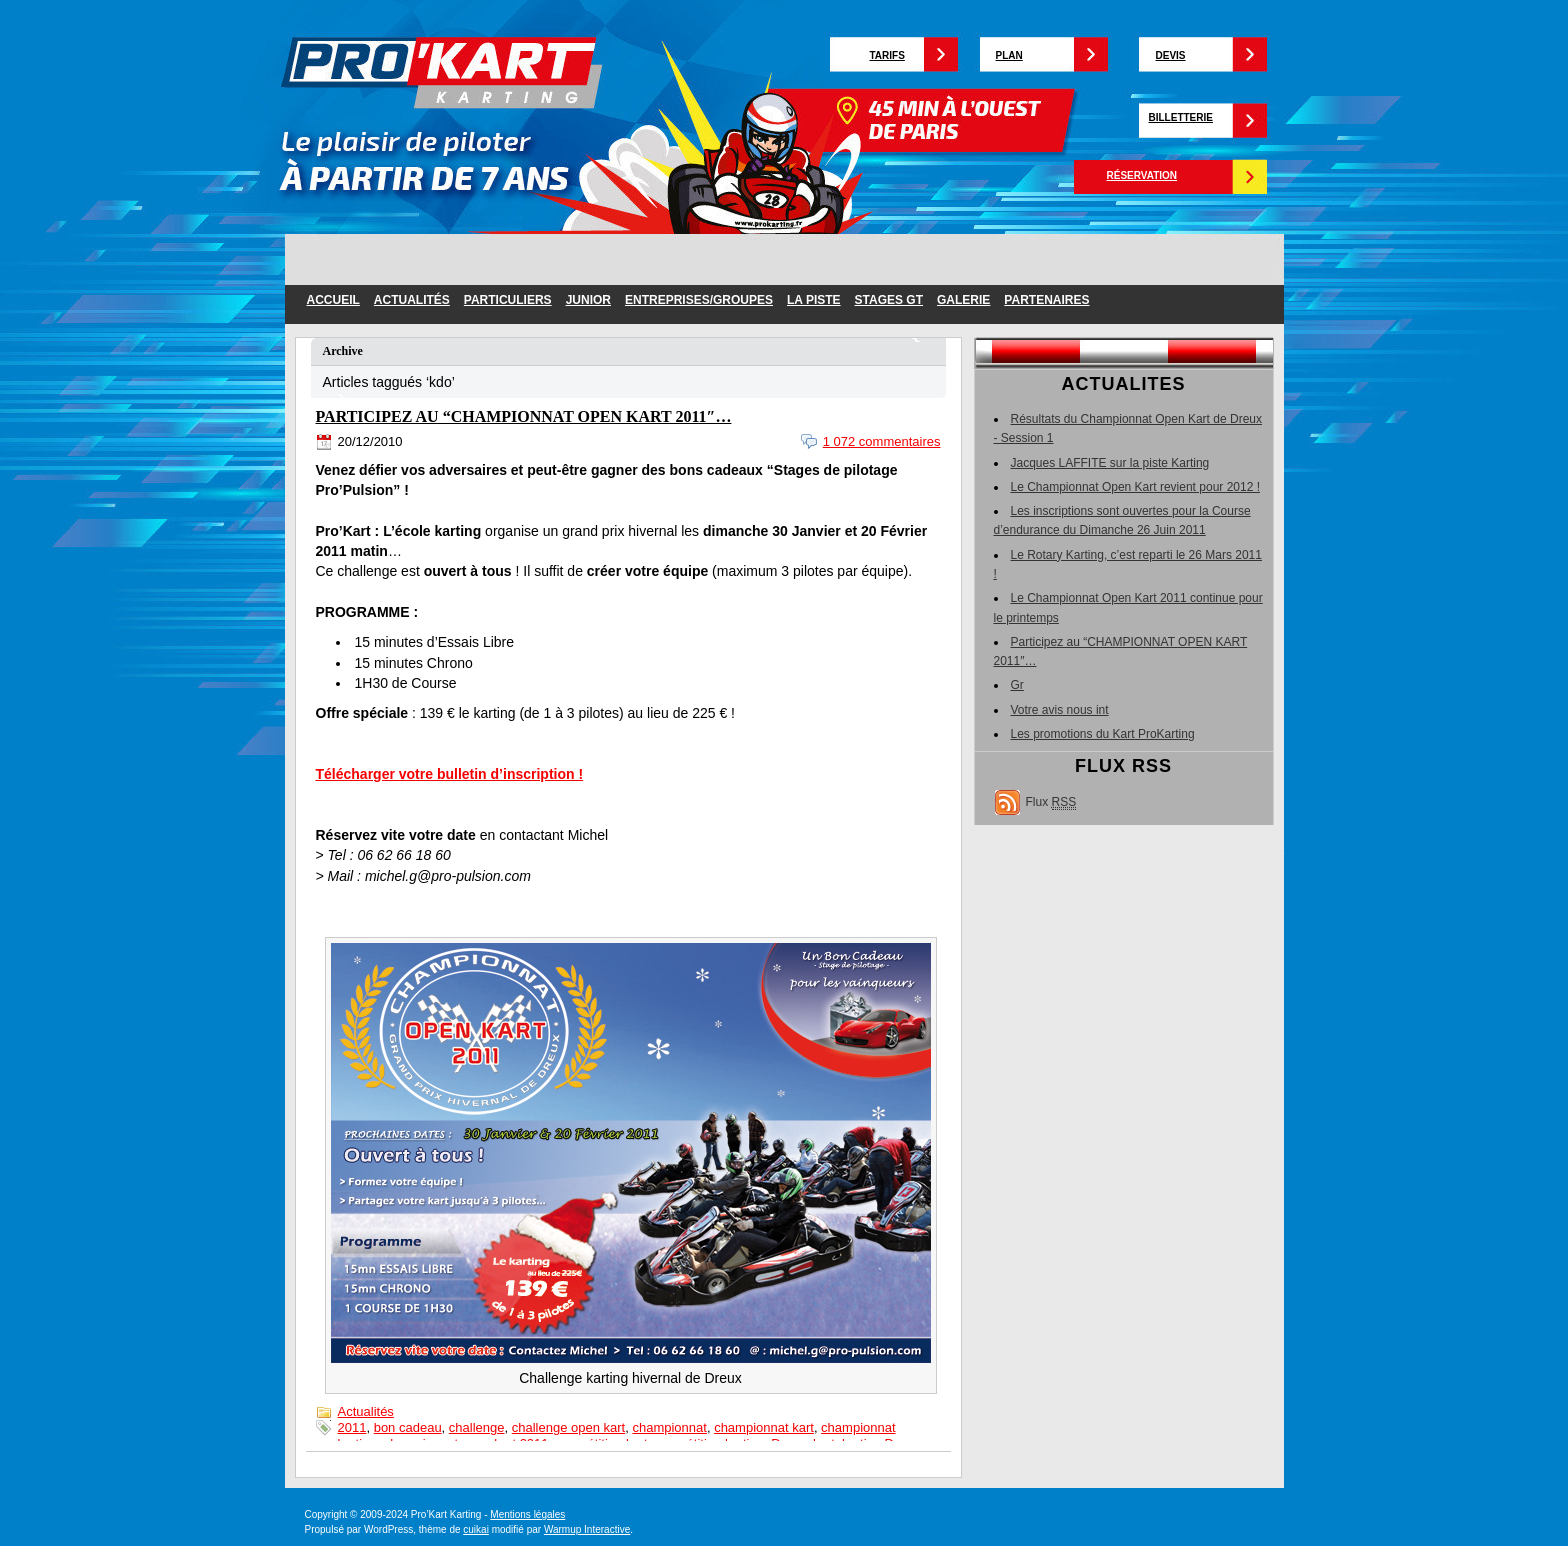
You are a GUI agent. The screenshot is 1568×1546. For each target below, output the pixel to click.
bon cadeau (408, 1427)
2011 (352, 1427)
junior (588, 300)
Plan (1009, 55)
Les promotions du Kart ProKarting (1103, 734)
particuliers (508, 300)
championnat (669, 1427)
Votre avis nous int (1060, 710)
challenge (477, 1427)
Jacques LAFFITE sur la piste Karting (1110, 463)
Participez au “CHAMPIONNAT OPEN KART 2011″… (524, 416)
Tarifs (887, 55)
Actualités (412, 300)
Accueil (333, 300)
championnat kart (764, 1427)
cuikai (476, 1529)
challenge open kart (568, 1427)
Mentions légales (527, 1514)
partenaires (1046, 300)
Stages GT (889, 300)
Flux (1051, 802)
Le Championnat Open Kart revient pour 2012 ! (1136, 487)
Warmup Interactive (587, 1529)
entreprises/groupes (699, 300)
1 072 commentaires (882, 441)
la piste (814, 300)
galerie (963, 300)
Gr (1017, 685)
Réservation (1142, 175)
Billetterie (1181, 117)
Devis (1171, 55)
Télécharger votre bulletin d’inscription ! (450, 774)
